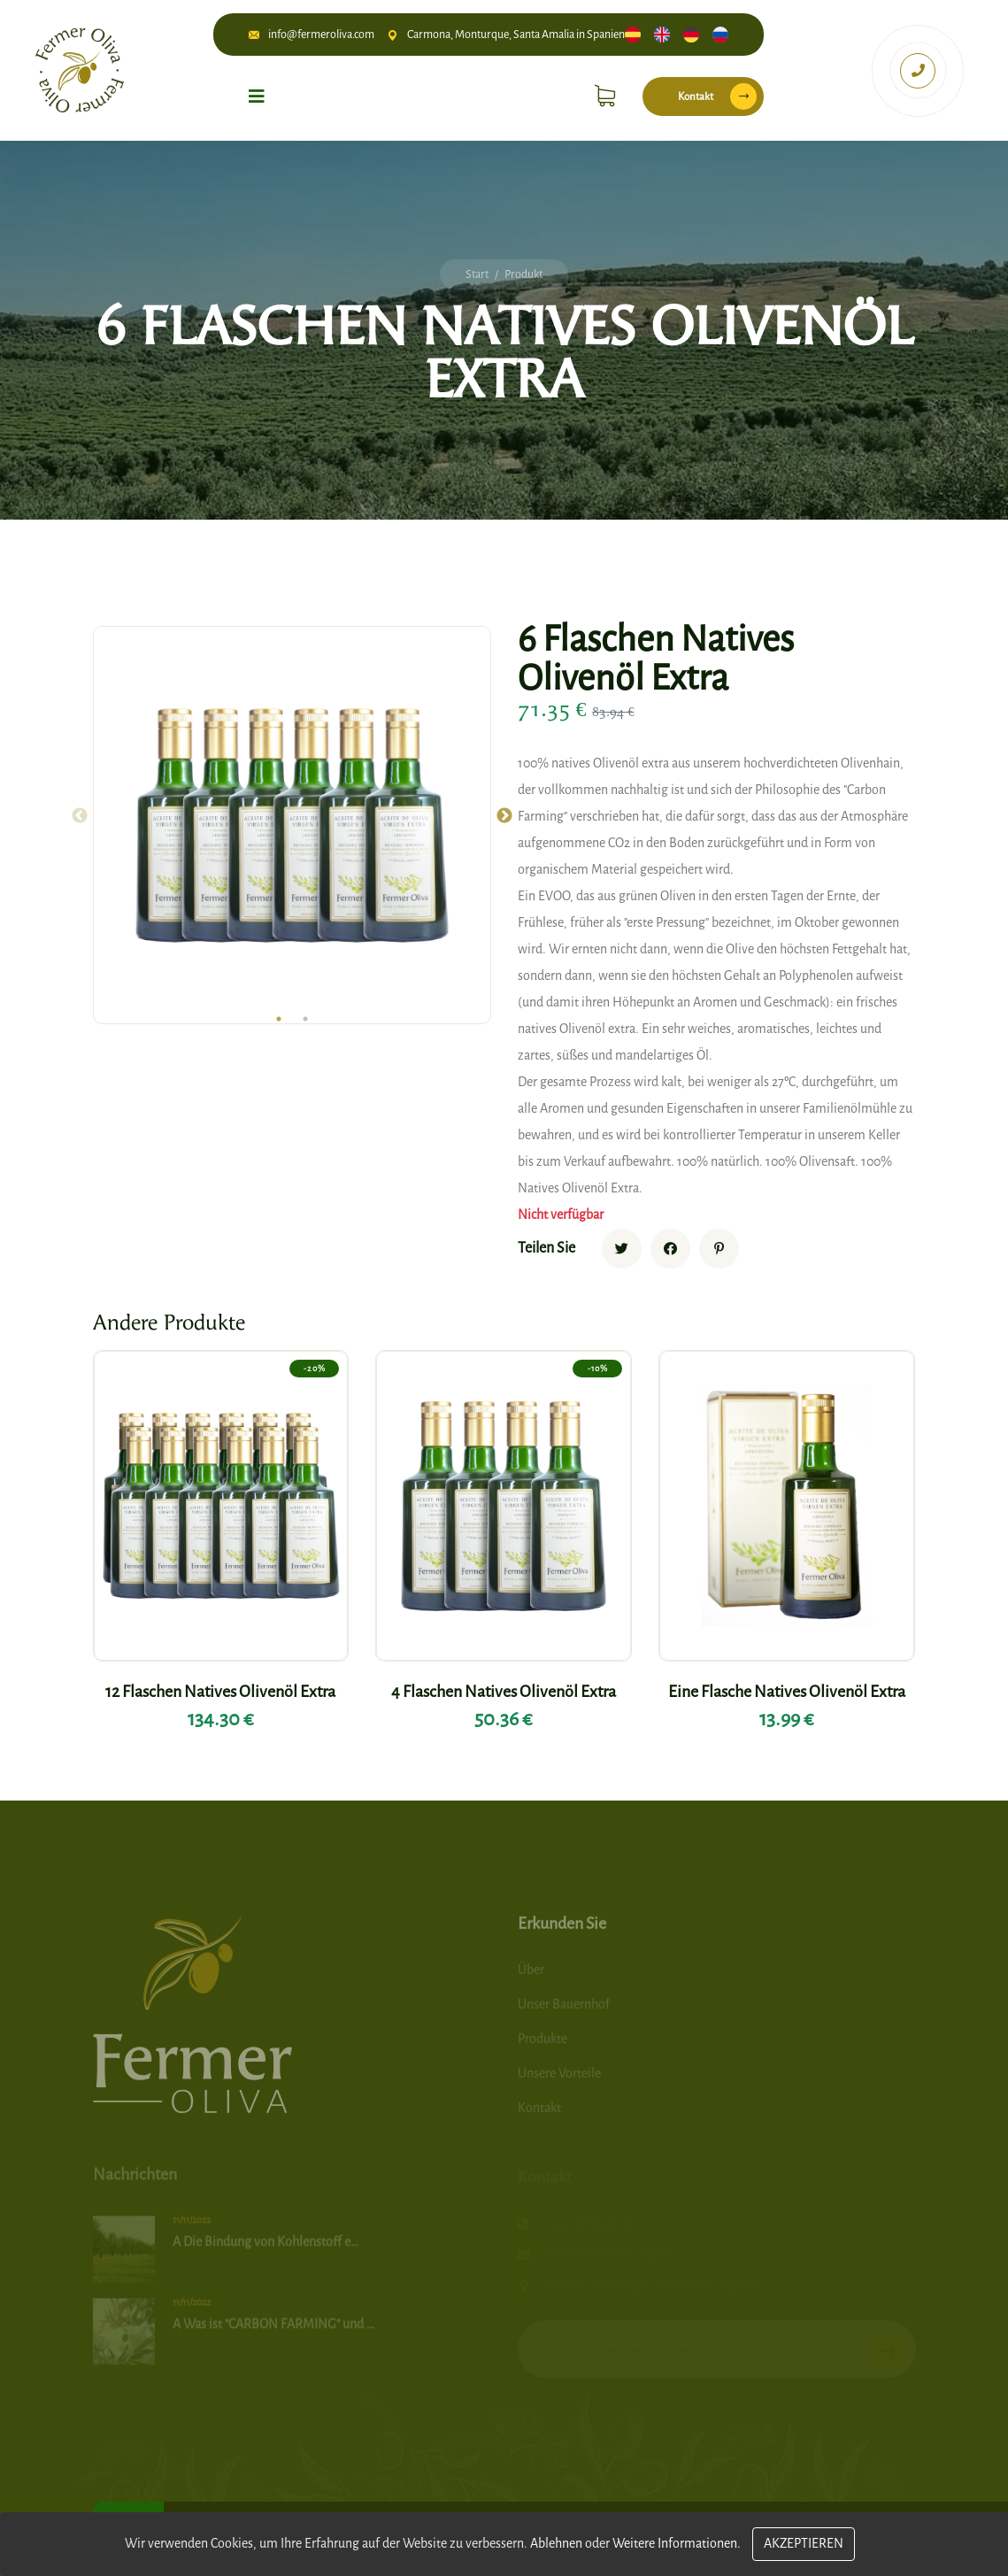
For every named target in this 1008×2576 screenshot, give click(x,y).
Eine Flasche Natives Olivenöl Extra (786, 1691)
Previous (79, 816)
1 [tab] (279, 1019)
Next (504, 816)
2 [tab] (305, 1019)
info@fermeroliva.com (321, 34)
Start (477, 274)
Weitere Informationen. (676, 2543)
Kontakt (717, 96)
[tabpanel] (292, 825)
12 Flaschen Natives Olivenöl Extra (220, 1691)
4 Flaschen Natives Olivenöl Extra (503, 1691)
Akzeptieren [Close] (803, 2543)
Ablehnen (556, 2543)
